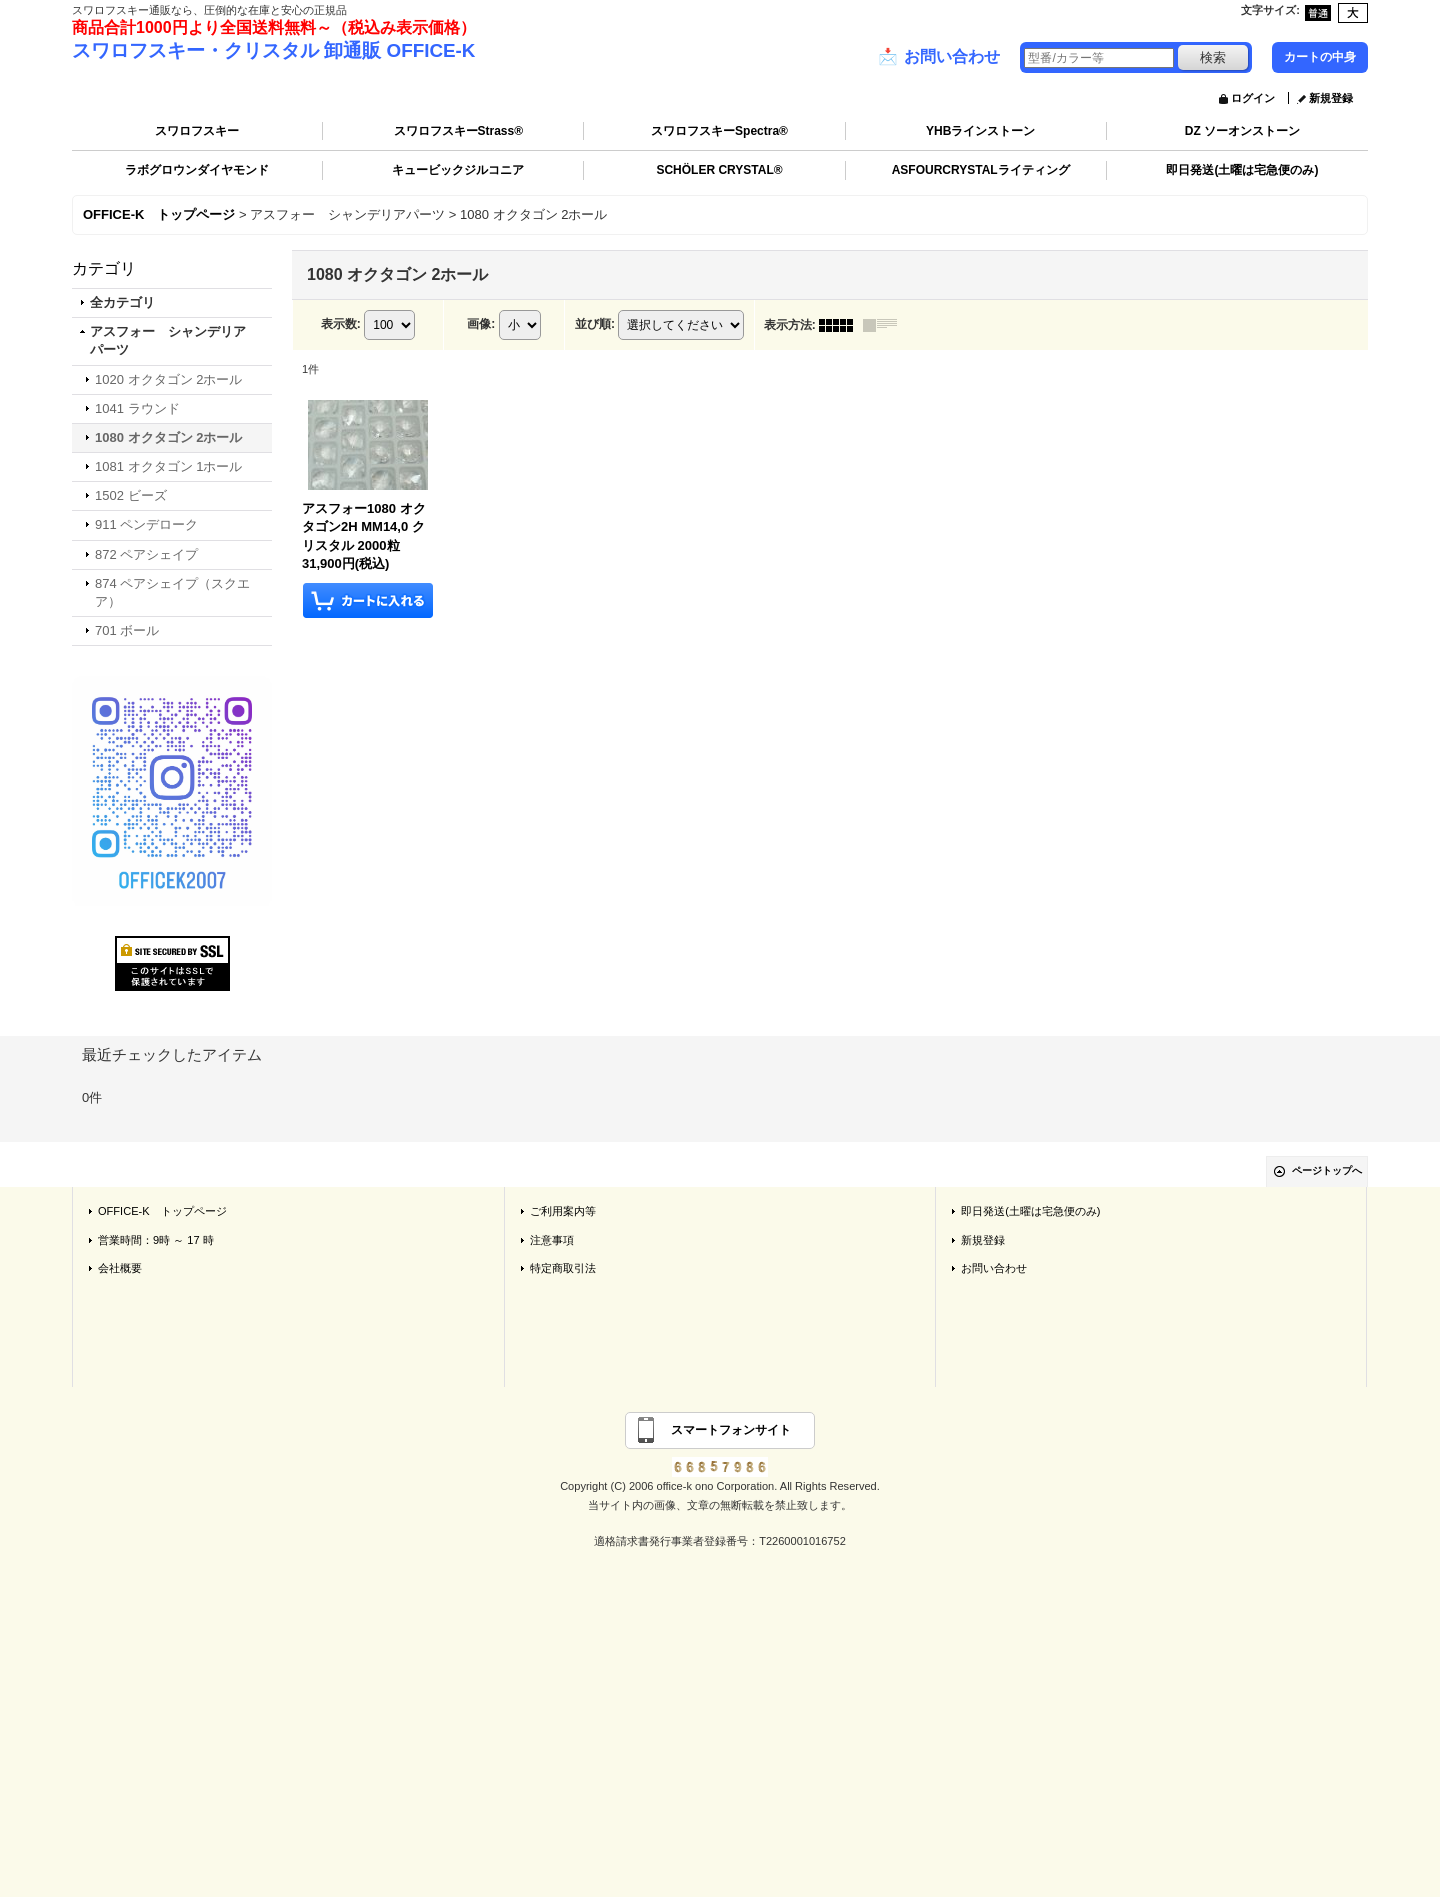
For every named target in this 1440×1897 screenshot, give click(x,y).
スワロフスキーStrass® (459, 131)
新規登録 (1331, 98)
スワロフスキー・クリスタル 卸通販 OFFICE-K (273, 50)
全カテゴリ (122, 302)
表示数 (341, 324)
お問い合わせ (939, 57)
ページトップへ (1327, 1170)
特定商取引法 (563, 1268)
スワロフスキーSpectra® (719, 131)
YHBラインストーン (980, 131)
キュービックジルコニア (458, 170)
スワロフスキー (197, 131)
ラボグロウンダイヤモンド (197, 170)
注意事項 (552, 1240)
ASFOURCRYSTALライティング (981, 170)
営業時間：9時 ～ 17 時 (156, 1240)
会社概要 (120, 1268)
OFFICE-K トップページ (162, 1211)
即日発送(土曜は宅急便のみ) (1242, 170)
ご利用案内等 (563, 1211)
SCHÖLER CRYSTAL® (719, 170)
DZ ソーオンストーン (1242, 131)
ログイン (1253, 98)
